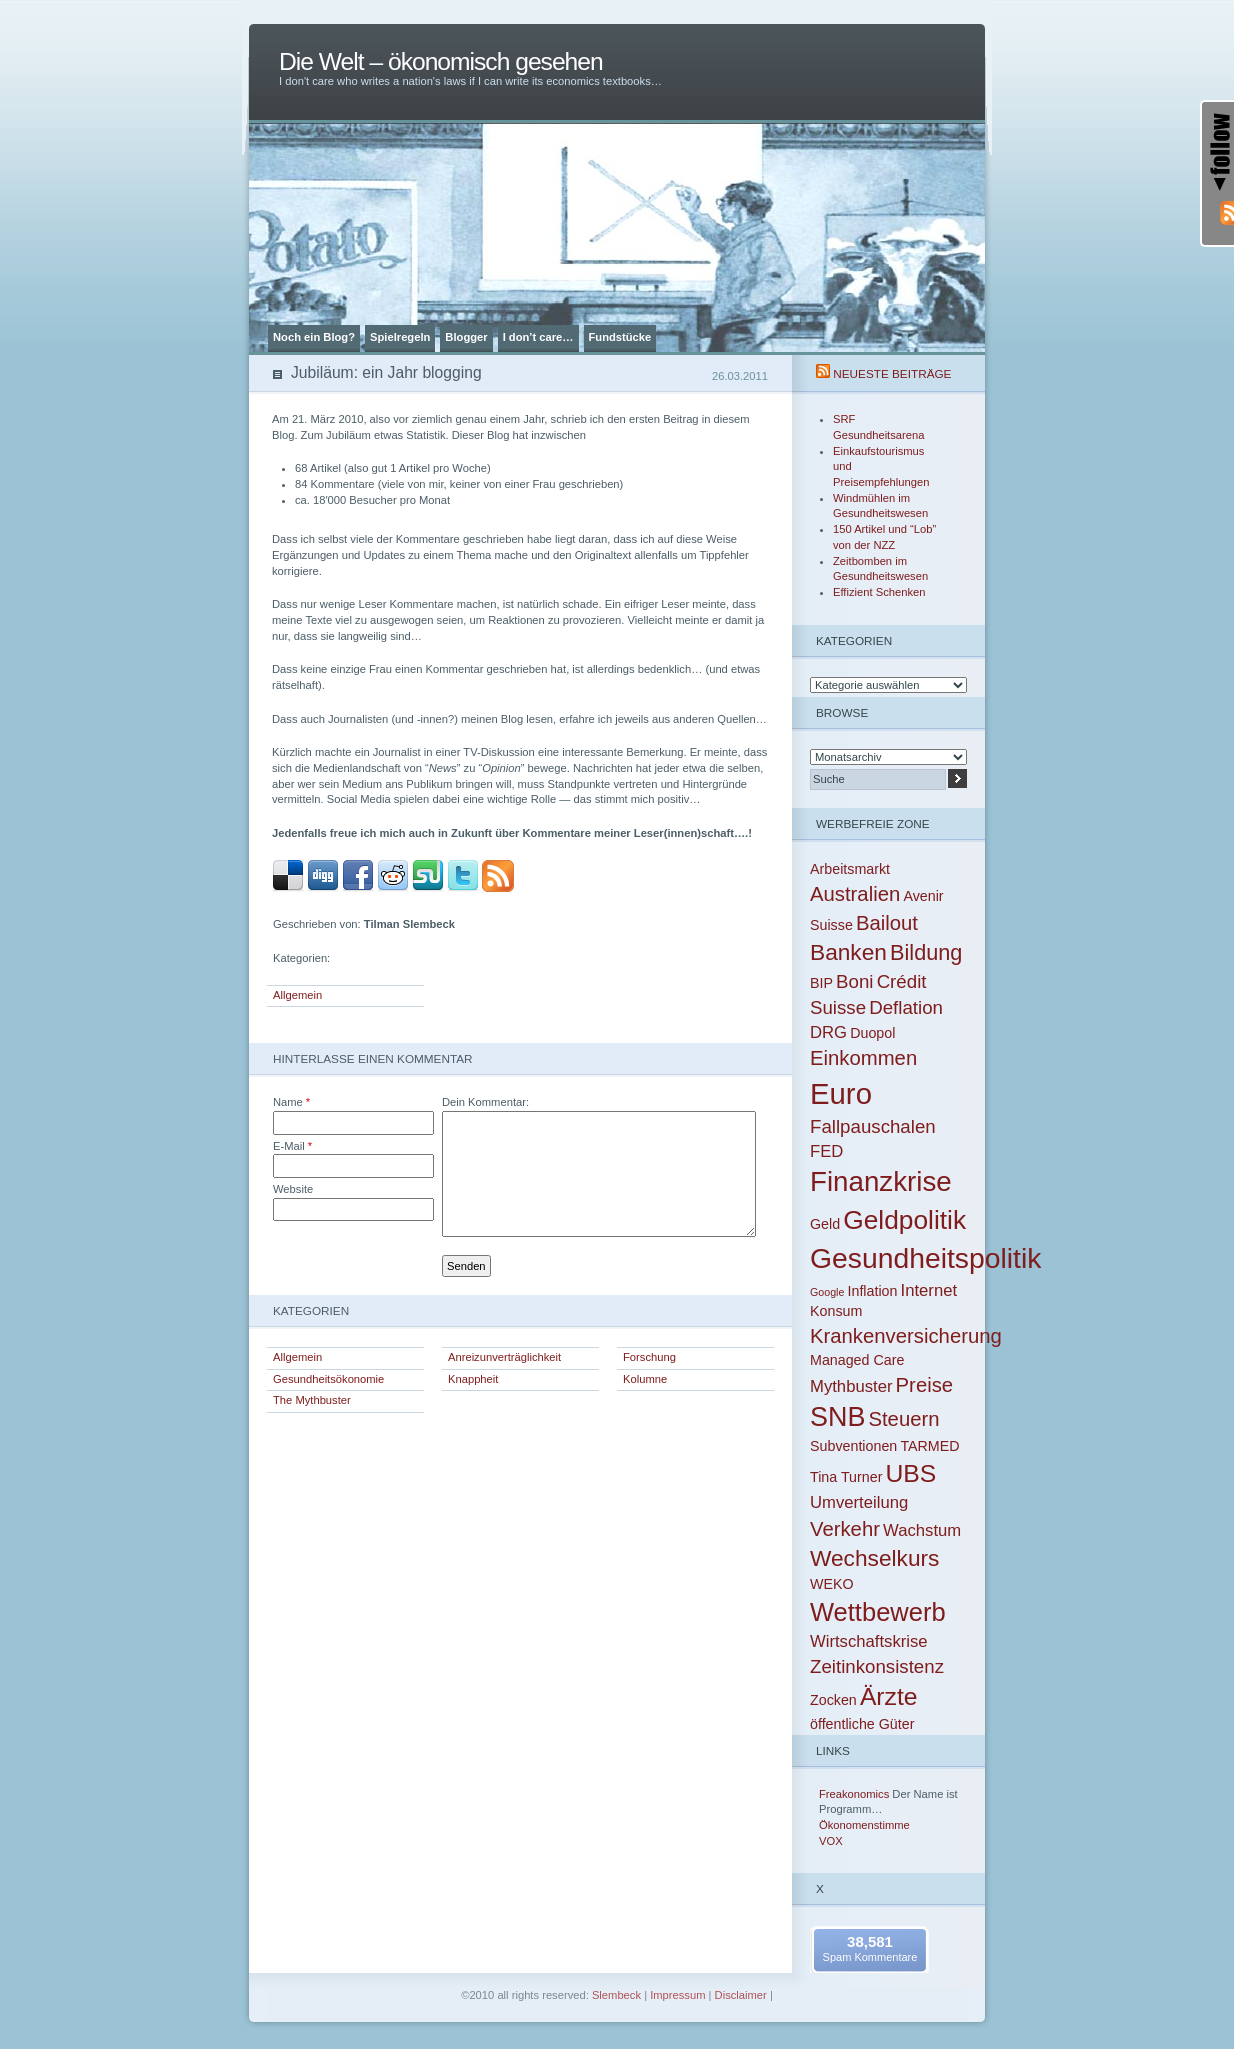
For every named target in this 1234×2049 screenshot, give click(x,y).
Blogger (466, 337)
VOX (831, 1841)
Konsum (836, 1311)
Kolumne (645, 1379)
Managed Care (857, 1360)
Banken (848, 952)
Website (293, 1189)
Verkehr (845, 1529)
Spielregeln (400, 337)
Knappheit (473, 1379)
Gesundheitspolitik (925, 1258)
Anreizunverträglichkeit (504, 1357)
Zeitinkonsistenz (877, 1666)
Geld (825, 1224)
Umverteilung (859, 1502)
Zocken (833, 1700)
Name (291, 1102)
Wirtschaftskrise (869, 1641)
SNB (837, 1417)
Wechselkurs (874, 1558)
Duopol (872, 1033)
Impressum (677, 1995)
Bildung (926, 952)
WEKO (832, 1584)
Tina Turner (846, 1477)
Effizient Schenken (879, 592)
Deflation (906, 1007)
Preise (925, 1385)
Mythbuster (851, 1386)
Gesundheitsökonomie (328, 1379)
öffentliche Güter (862, 1724)
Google (827, 1292)
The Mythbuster (312, 1400)
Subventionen (853, 1446)
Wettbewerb (878, 1612)
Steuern (903, 1419)
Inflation (872, 1291)
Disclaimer (741, 1995)
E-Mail (292, 1146)
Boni (854, 981)
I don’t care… (538, 337)
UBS (911, 1473)
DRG (828, 1032)
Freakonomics (854, 1794)
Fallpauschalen (873, 1126)
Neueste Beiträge (892, 373)
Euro (841, 1093)
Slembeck (616, 1995)
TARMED (929, 1446)
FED (826, 1151)
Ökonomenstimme (864, 1825)
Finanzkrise (881, 1181)
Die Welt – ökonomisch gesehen (441, 61)
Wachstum (922, 1530)
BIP (821, 983)
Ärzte (889, 1696)
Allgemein (297, 995)
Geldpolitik (904, 1220)
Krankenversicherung (906, 1336)
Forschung (649, 1357)
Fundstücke (620, 337)
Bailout (887, 923)
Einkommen (863, 1058)
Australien (855, 894)
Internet (929, 1290)
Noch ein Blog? (314, 337)
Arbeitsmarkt (850, 869)
